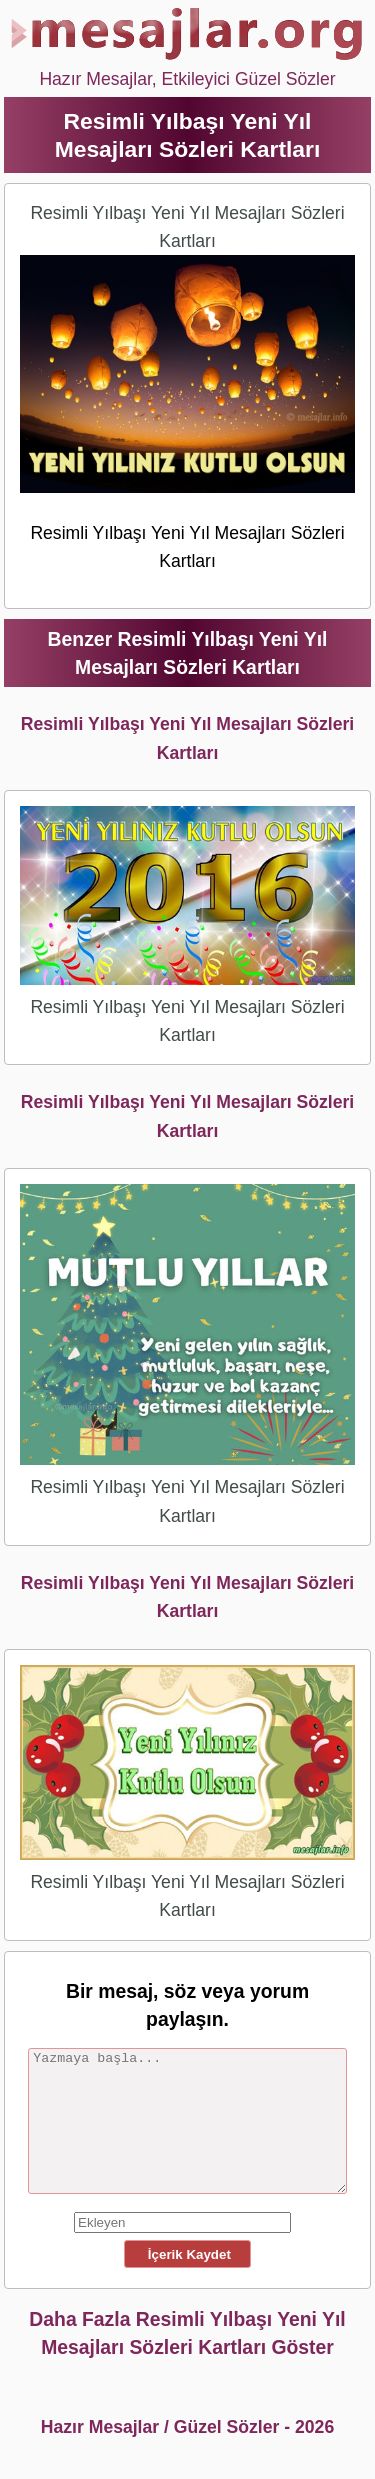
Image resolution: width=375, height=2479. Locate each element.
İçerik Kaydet (187, 2254)
